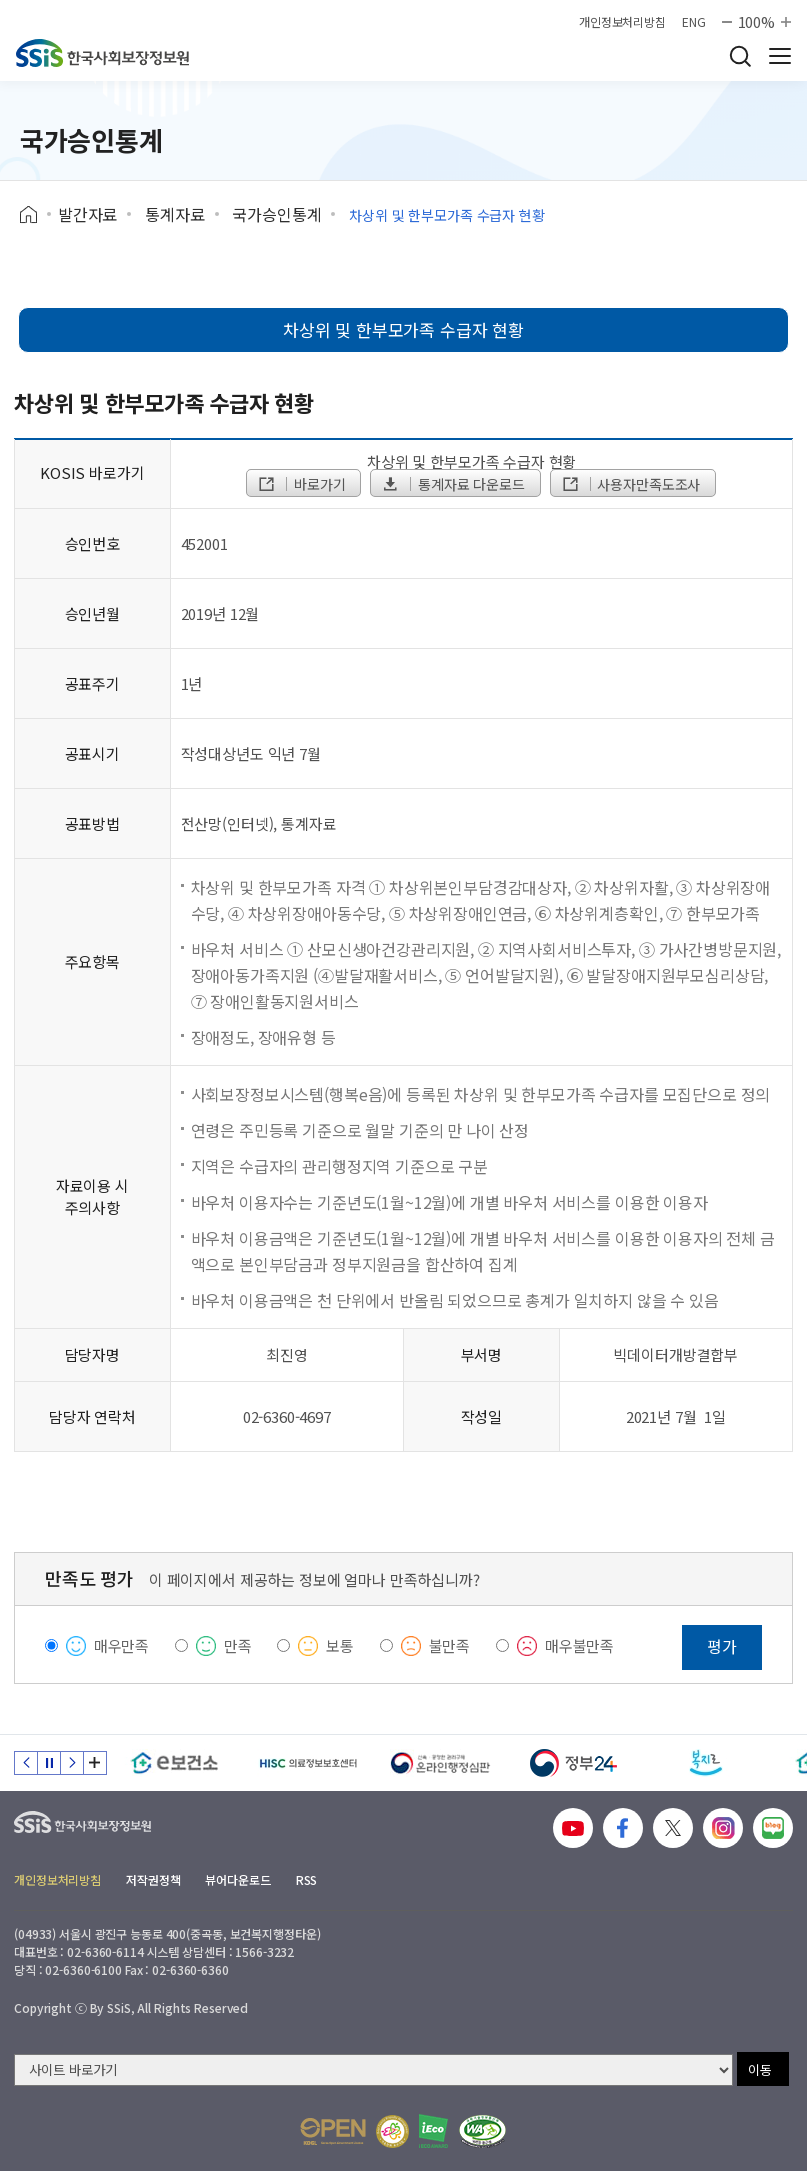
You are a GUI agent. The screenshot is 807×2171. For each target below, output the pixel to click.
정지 (49, 1763)
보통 (340, 1645)
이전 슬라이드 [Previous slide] (26, 1763)
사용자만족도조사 (631, 484)
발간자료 (87, 214)
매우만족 (121, 1645)
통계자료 (174, 214)
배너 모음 (95, 1763)
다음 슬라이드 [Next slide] (72, 1763)
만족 (238, 1645)
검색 (740, 56)
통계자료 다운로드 (452, 484)
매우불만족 (579, 1645)
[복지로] (706, 1763)
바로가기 (301, 484)
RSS (307, 1879)
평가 (722, 1646)
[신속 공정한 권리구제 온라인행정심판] (440, 1763)
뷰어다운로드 (237, 1879)
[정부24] (573, 1763)
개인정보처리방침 (622, 22)
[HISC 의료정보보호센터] (307, 1763)
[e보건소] (174, 1763)
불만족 (450, 1645)
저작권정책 (153, 1879)
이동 (760, 2069)
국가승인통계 (276, 214)
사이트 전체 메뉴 (780, 56)
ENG (694, 22)
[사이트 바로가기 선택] (373, 2070)
